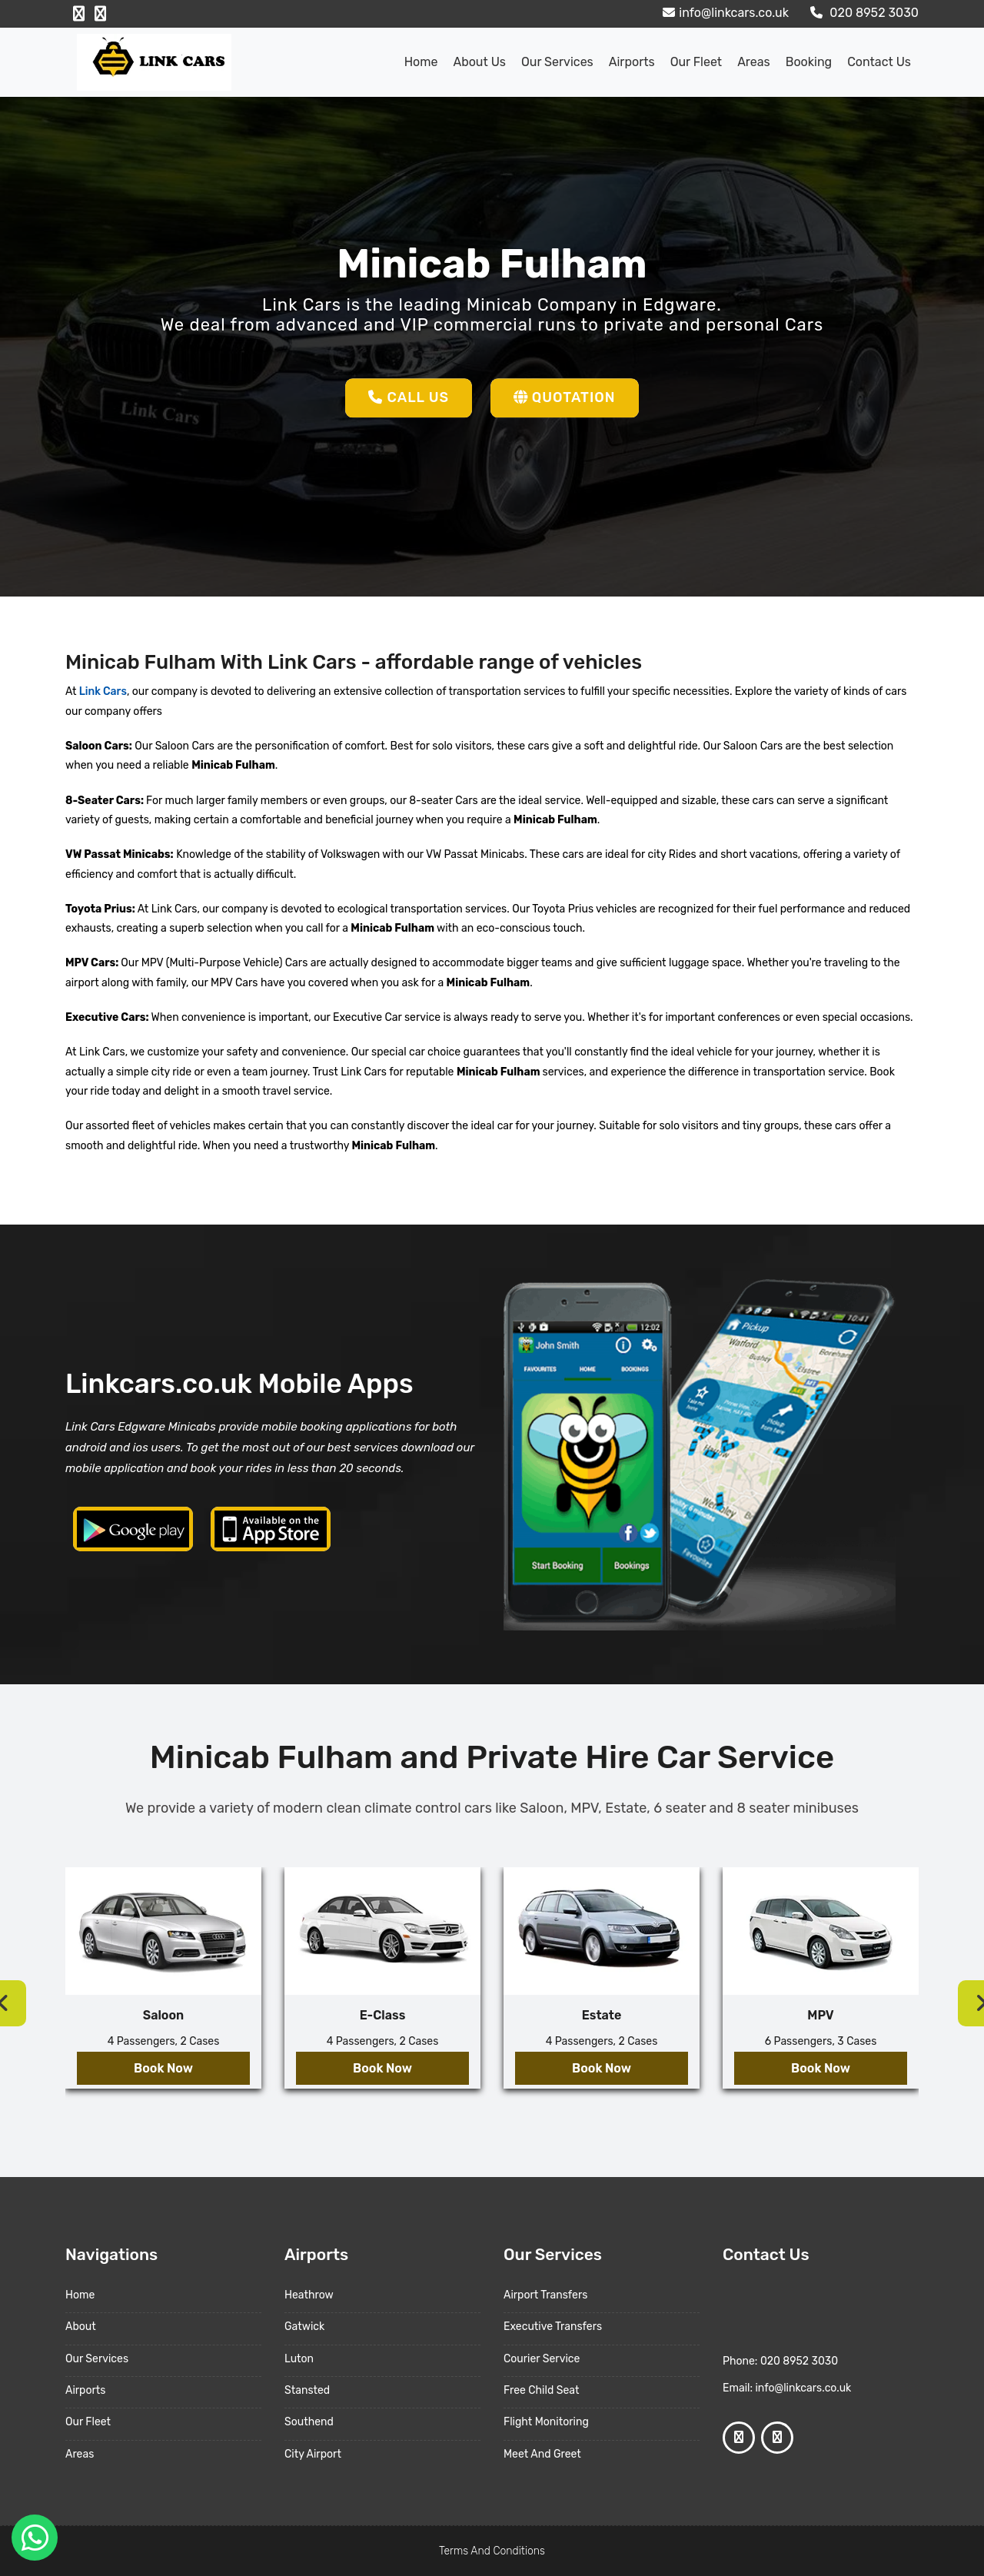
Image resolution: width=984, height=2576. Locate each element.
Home (421, 62)
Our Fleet (696, 62)
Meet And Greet (542, 2454)
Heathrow (309, 2295)
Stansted (307, 2390)
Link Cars (101, 691)
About (80, 2326)
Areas (753, 62)
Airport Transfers (545, 2295)
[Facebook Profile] (79, 14)
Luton (299, 2358)
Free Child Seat (541, 2390)
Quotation (565, 397)
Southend (309, 2421)
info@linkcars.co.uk (724, 12)
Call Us (408, 397)
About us (479, 62)
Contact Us (879, 62)
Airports (632, 62)
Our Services (557, 62)
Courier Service (542, 2358)
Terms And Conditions (492, 2551)
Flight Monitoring (546, 2421)
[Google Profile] (100, 14)
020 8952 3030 (862, 12)
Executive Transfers (553, 2326)
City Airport (312, 2454)
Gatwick (304, 2326)
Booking (809, 62)
